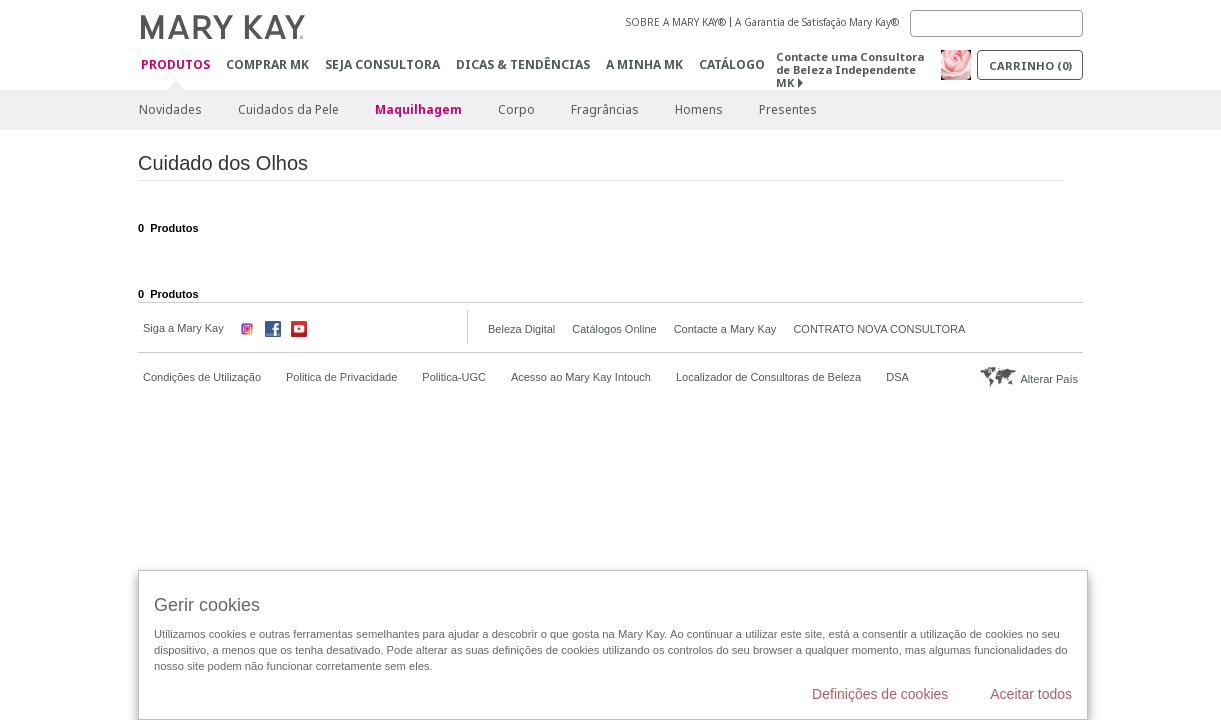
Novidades (170, 109)
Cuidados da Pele (288, 109)
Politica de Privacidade (341, 377)
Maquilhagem (418, 109)
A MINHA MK (644, 64)
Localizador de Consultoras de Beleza (768, 377)
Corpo (516, 109)
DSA (897, 377)
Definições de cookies (880, 694)
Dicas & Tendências (523, 64)
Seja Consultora (382, 64)
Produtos (175, 65)
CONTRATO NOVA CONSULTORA (879, 329)
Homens (699, 109)
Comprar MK (267, 64)
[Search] (996, 23)
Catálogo (732, 64)
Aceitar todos (1031, 694)
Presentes (788, 109)
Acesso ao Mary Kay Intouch (581, 377)
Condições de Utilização (202, 377)
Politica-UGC (454, 377)
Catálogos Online (614, 329)
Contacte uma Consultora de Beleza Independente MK (850, 69)
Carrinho (1030, 65)
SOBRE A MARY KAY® (676, 22)
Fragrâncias (605, 109)
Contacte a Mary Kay (725, 329)
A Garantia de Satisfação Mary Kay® (817, 22)
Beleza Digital (521, 329)
